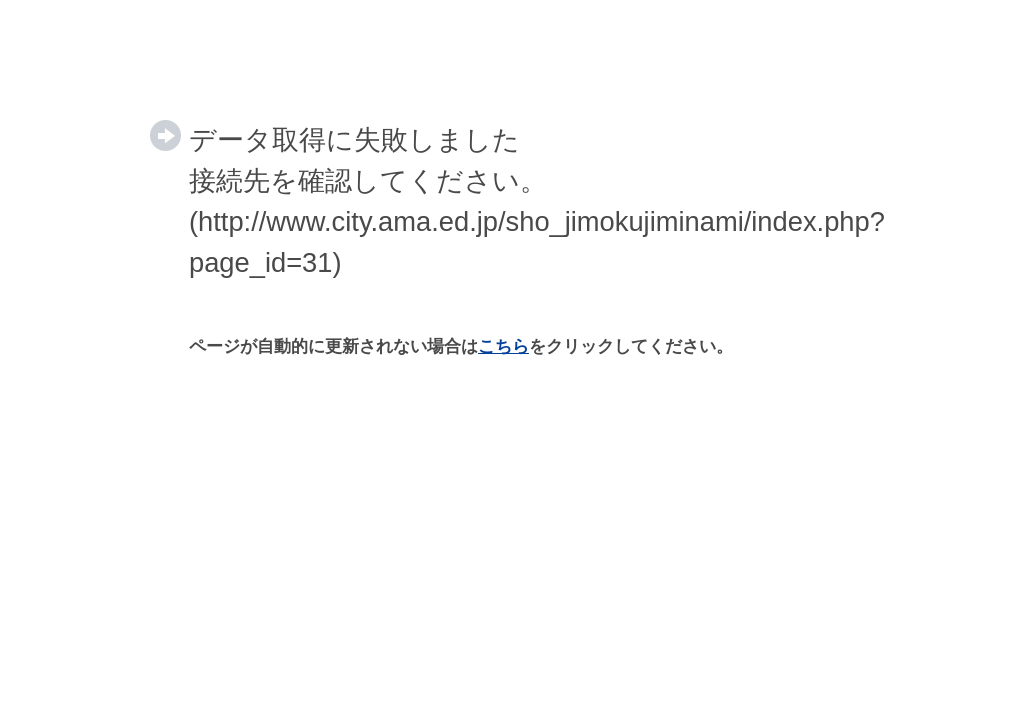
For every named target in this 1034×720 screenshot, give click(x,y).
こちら (503, 346)
